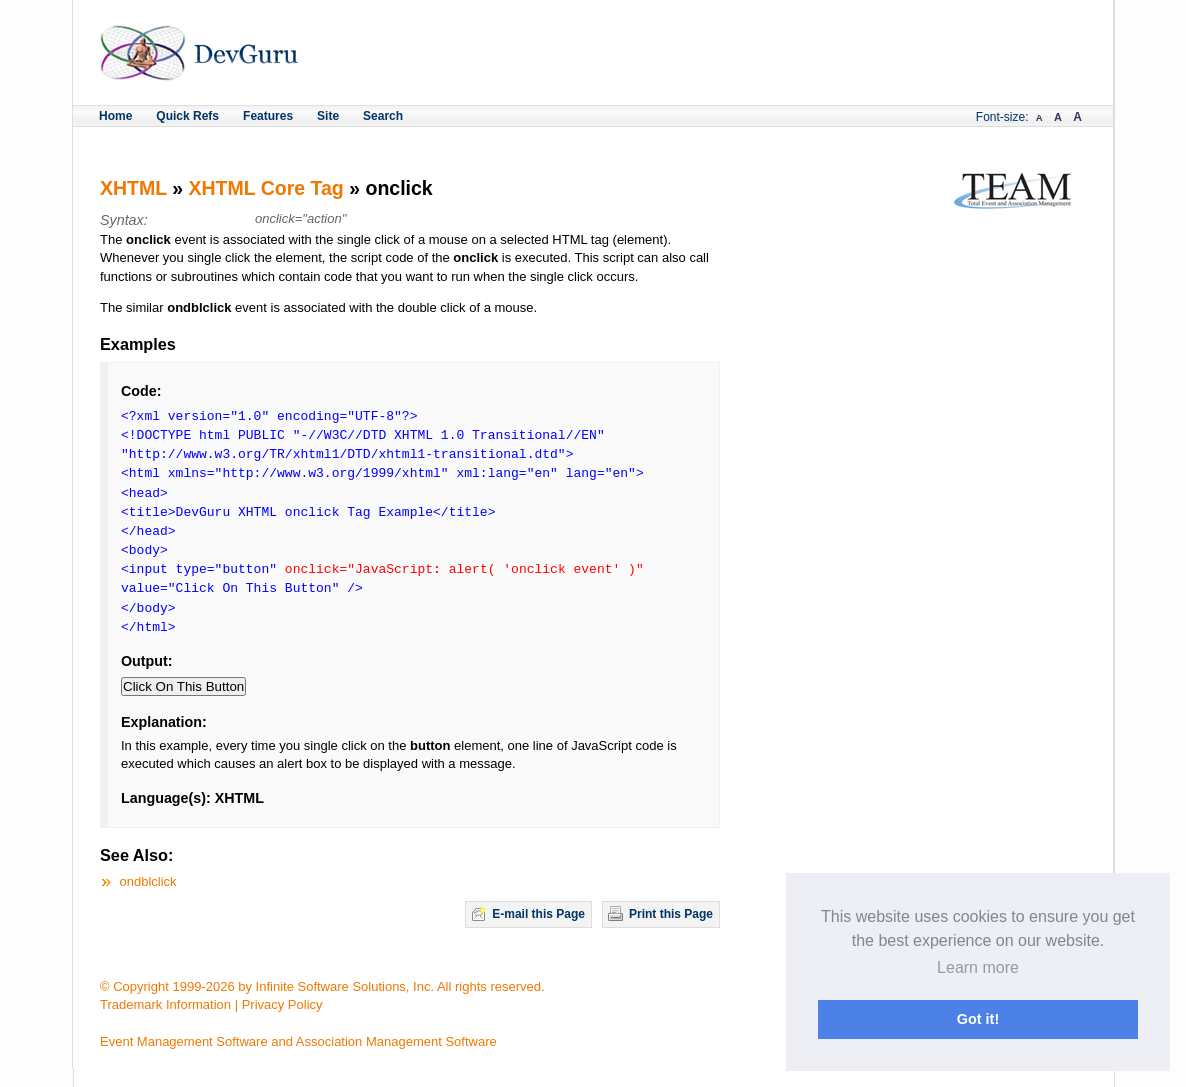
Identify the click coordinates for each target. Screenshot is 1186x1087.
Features (268, 116)
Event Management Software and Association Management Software (298, 1041)
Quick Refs (187, 116)
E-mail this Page (538, 914)
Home (115, 116)
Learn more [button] (978, 967)
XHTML (133, 188)
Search (383, 116)
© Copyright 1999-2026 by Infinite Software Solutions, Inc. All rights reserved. (322, 986)
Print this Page (671, 914)
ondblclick (148, 881)
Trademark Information (165, 1004)
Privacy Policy (282, 1004)
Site (328, 116)
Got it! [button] (978, 1019)
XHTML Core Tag (266, 188)
